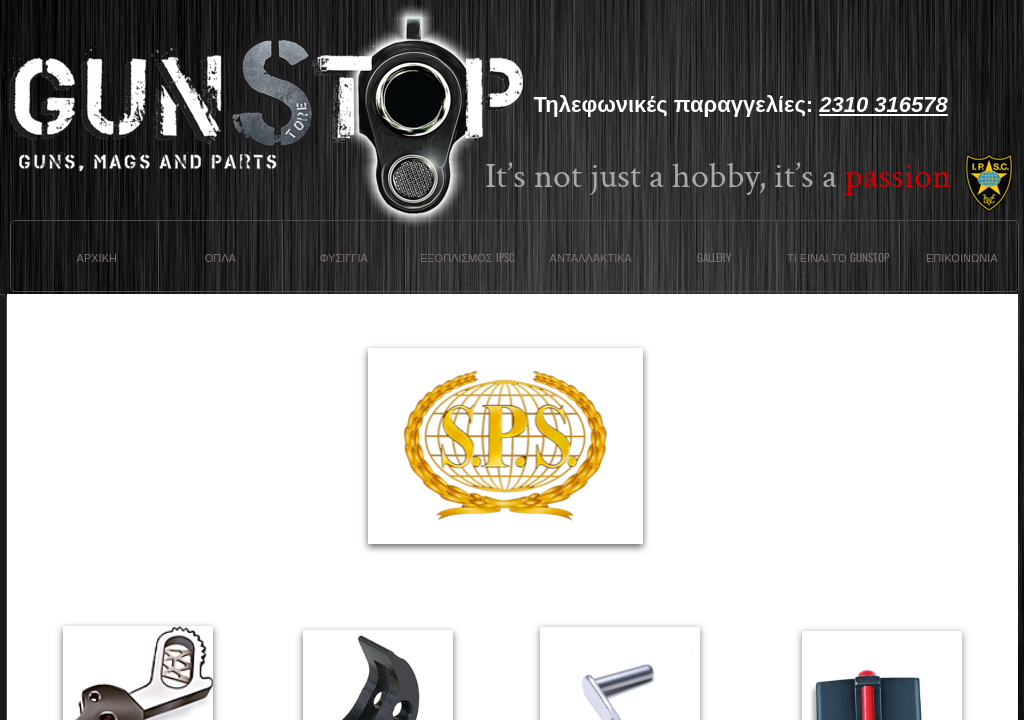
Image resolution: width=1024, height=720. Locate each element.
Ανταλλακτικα (591, 257)
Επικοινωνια (961, 257)
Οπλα (220, 257)
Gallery (714, 257)
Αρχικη (97, 257)
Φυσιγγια (344, 257)
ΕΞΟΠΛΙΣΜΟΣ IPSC (467, 257)
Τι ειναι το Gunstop (838, 257)
